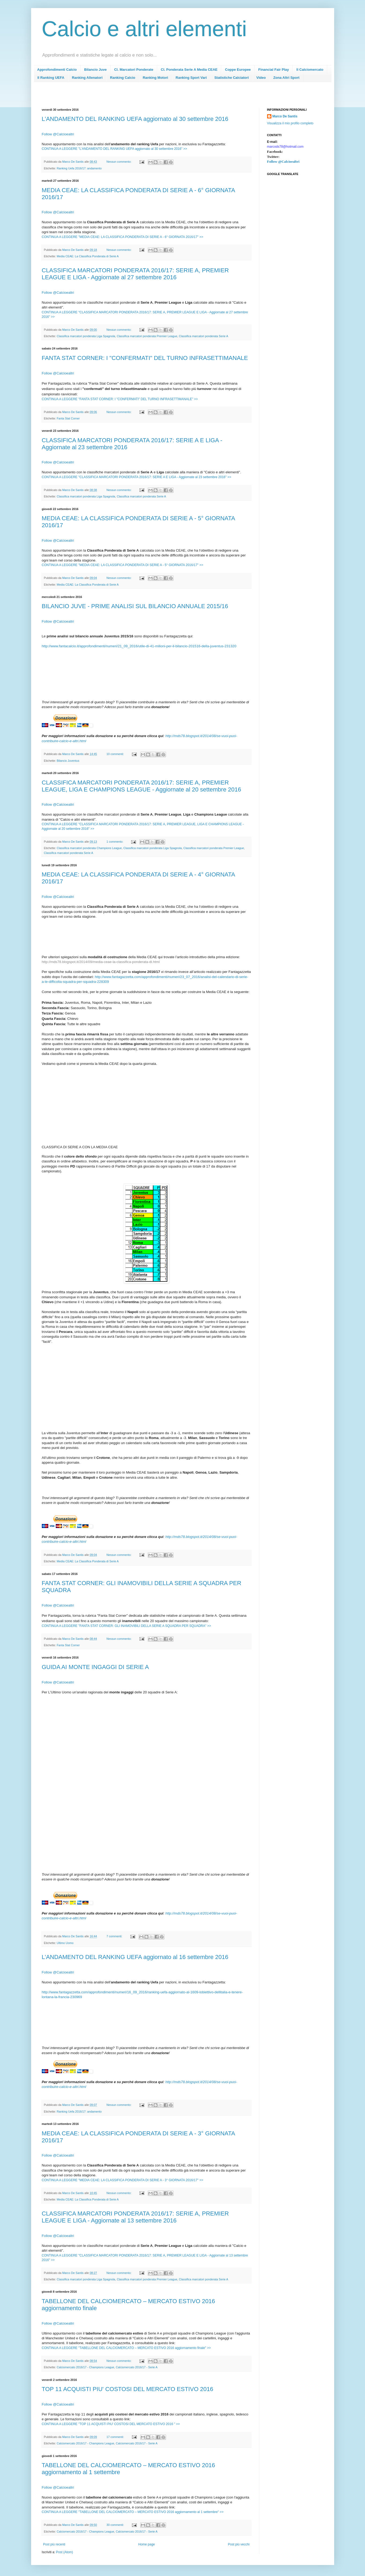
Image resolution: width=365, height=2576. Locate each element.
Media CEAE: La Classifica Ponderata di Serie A (88, 256)
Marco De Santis (284, 116)
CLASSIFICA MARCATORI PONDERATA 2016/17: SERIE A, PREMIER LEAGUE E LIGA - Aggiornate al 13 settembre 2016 (135, 2217)
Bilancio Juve (95, 70)
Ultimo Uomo (65, 1943)
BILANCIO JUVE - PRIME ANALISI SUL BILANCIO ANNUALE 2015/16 (135, 606)
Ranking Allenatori (87, 78)
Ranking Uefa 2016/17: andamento (79, 168)
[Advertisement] (139, 97)
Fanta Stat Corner (68, 418)
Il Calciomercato (309, 70)
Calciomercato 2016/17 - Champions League (85, 2367)
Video (261, 78)
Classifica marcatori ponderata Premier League (147, 336)
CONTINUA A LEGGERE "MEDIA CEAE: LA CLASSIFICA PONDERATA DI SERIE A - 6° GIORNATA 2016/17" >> (122, 237)
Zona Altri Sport (286, 78)
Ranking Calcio (122, 78)
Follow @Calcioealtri (58, 212)
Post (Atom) (64, 2552)
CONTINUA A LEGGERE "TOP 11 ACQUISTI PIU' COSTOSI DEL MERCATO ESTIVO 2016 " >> (111, 2424)
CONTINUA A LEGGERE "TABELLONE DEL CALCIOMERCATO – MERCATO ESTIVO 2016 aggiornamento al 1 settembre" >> (133, 2512)
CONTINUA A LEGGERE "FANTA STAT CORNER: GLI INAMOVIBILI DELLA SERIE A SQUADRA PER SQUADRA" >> (126, 1626)
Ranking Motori (155, 78)
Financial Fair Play (273, 70)
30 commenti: (115, 2524)
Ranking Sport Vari (191, 78)
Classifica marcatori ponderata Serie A (203, 336)
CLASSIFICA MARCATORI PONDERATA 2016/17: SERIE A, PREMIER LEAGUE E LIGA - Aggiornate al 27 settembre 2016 (135, 274)
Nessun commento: (119, 161)
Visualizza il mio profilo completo (290, 123)
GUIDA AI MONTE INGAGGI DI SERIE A (95, 1667)
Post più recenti (54, 2544)
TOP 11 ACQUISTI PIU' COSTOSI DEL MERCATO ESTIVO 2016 (127, 2389)
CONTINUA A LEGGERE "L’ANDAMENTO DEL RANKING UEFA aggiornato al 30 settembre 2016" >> (114, 149)
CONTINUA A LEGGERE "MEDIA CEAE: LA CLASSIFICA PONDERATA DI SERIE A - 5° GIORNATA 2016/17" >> (122, 565)
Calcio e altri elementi (144, 29)
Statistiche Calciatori (231, 78)
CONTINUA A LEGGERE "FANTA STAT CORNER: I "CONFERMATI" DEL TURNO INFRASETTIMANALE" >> (120, 399)
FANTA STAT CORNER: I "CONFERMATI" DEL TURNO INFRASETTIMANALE (145, 358)
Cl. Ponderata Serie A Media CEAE (189, 70)
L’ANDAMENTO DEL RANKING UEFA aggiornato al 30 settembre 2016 (135, 119)
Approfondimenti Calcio (57, 70)
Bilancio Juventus (68, 760)
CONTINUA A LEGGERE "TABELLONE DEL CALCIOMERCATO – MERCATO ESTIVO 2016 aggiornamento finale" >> (126, 2348)
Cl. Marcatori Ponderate (133, 70)
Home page (146, 2544)
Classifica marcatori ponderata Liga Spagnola (86, 336)
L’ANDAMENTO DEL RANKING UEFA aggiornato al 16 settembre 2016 (135, 1957)
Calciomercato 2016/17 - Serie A (136, 2367)
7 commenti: (114, 1936)
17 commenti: (115, 2437)
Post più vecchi (239, 2544)
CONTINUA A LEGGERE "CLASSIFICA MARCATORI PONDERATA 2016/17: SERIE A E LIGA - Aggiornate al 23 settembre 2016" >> (136, 477)
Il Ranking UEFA (51, 78)
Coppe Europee (238, 70)
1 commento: (115, 841)
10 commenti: (115, 754)
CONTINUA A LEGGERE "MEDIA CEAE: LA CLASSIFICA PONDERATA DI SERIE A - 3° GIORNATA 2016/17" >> (122, 2180)
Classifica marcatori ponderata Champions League (89, 848)
